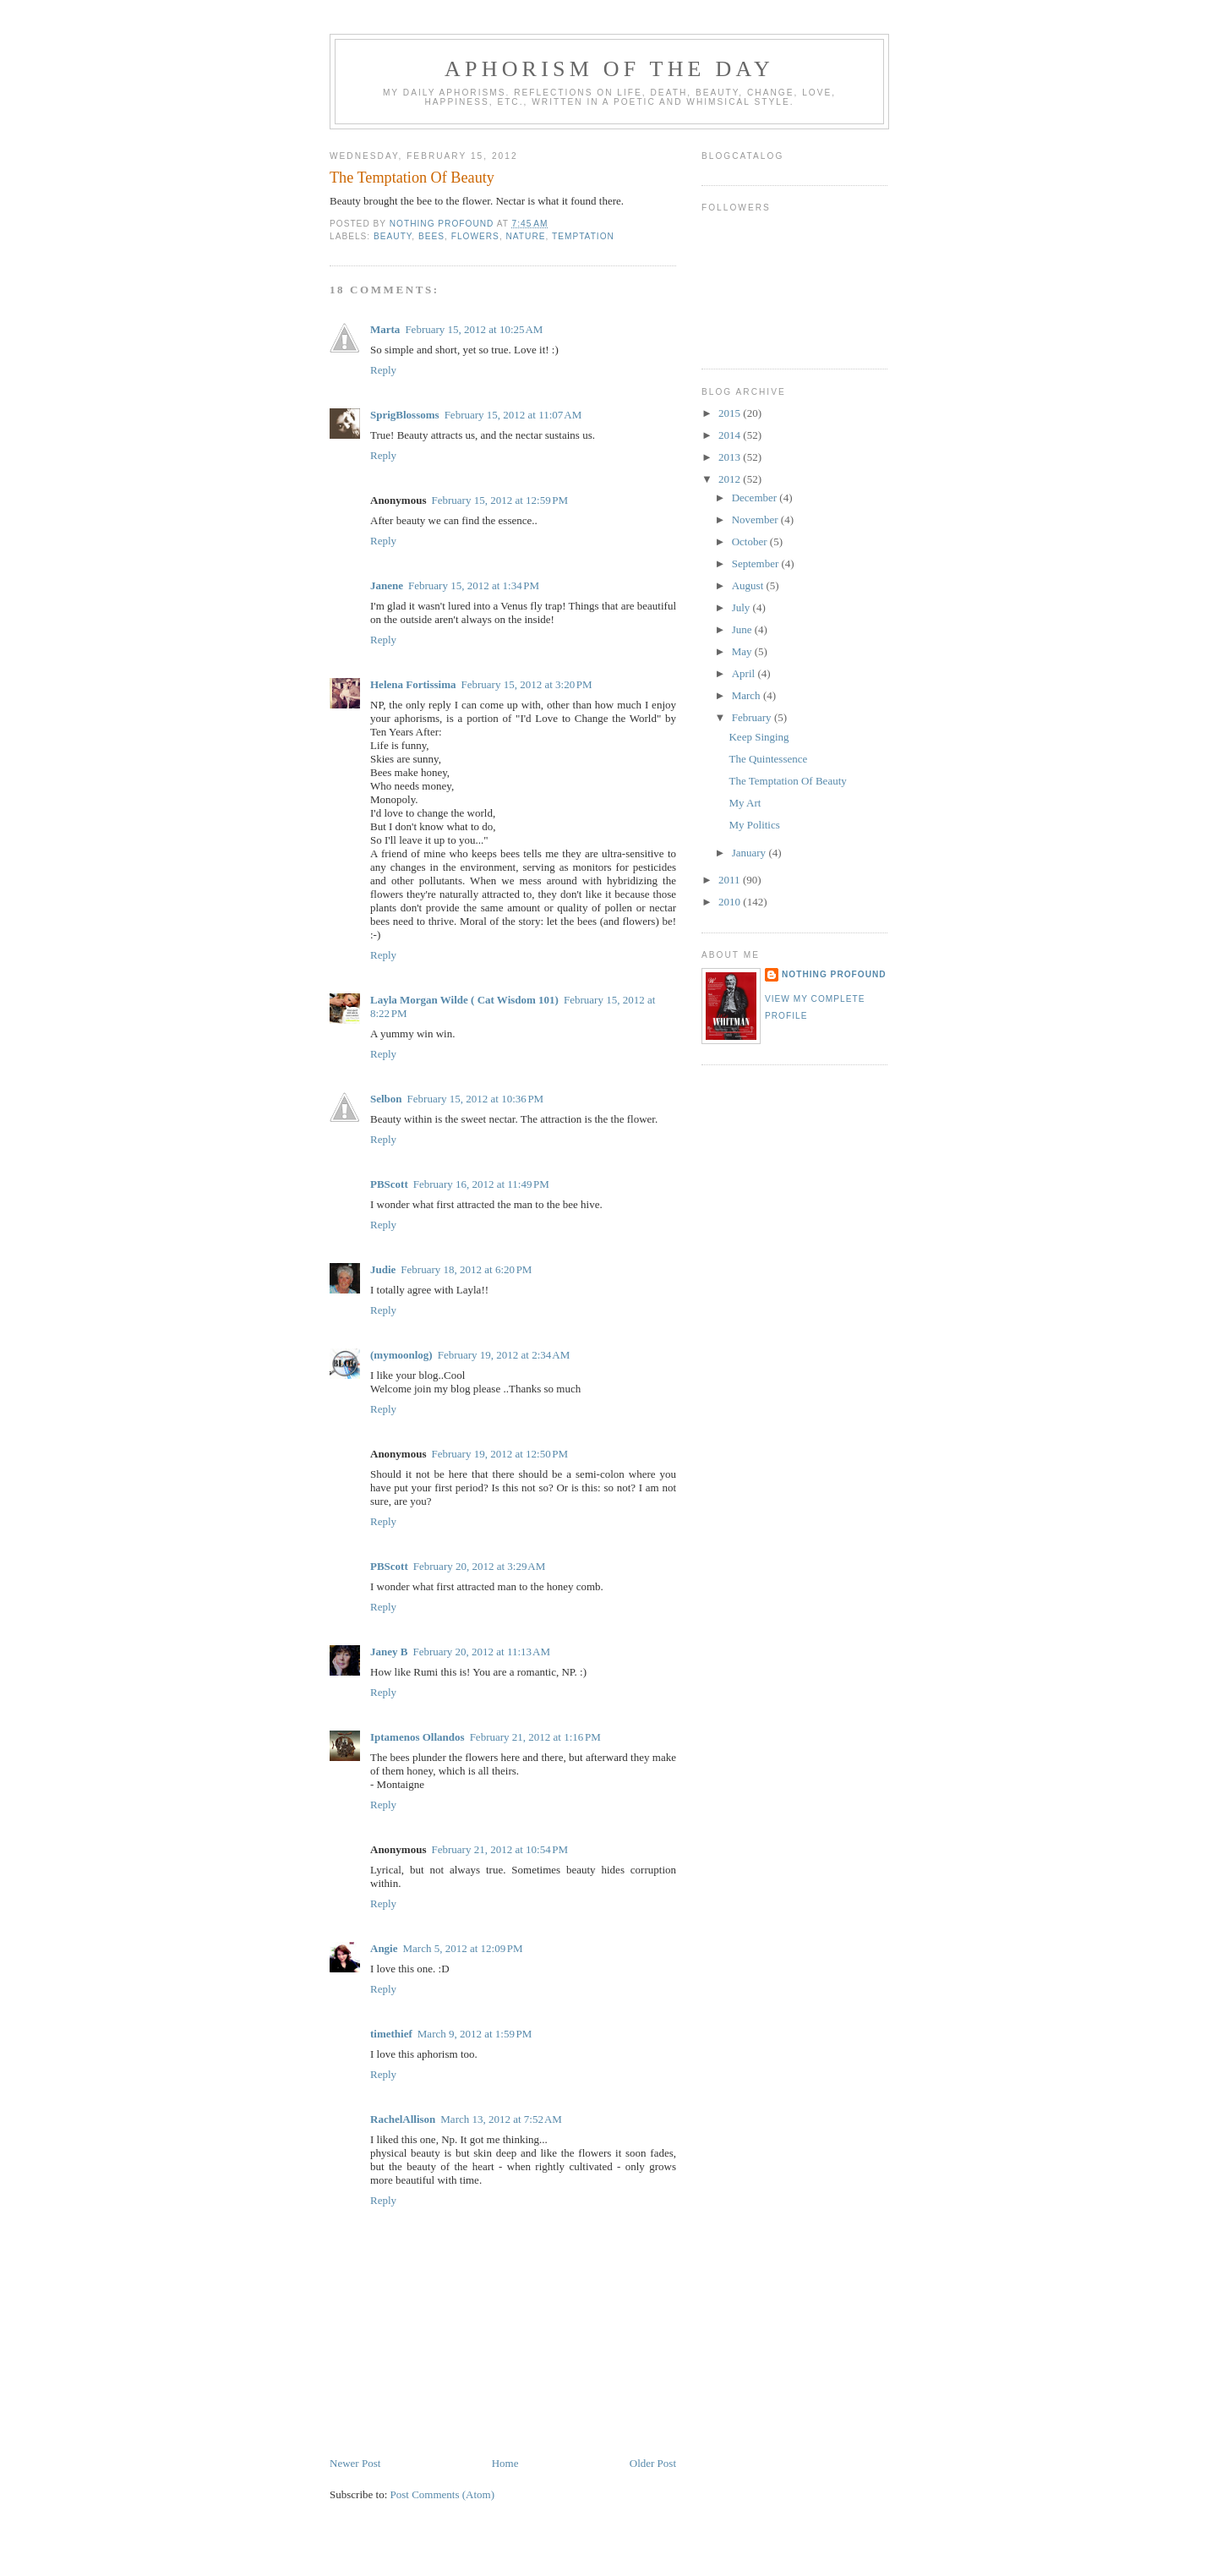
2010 (730, 901)
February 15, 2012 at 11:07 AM (513, 414)
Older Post (653, 2463)
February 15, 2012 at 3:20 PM (526, 684)
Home (505, 2463)
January (750, 852)
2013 (730, 457)
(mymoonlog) (401, 1354)
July (742, 607)
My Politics (754, 824)
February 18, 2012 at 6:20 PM (466, 1269)
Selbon (386, 1098)
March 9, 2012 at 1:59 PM (474, 2033)
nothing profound (834, 974)
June (743, 629)
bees (431, 236)
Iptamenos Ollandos (417, 1737)
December (756, 497)
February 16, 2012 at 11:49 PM (481, 1184)
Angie (384, 1948)
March (747, 695)
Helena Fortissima (413, 684)
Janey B (388, 1651)
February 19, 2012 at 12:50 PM (499, 1453)
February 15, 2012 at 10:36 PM (475, 1098)
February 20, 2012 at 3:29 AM (479, 1566)
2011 (730, 879)
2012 (730, 479)
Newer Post (355, 2463)
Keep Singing (759, 736)
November (756, 519)
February (753, 717)
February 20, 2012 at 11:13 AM (481, 1651)
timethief (391, 2033)
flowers (475, 236)
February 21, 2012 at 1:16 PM (535, 1737)
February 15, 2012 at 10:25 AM (474, 329)
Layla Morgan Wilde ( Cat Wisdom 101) (464, 999)
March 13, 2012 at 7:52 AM (501, 2119)
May (743, 651)
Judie (383, 1269)
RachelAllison (402, 2119)
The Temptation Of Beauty (787, 780)
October (751, 541)
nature (526, 236)
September (757, 563)
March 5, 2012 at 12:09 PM (463, 1948)
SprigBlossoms (404, 414)
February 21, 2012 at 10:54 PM (499, 1849)
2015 (730, 413)
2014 (730, 435)
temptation (583, 236)
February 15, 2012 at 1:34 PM (473, 585)
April (745, 673)
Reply (383, 370)
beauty (393, 236)
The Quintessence (768, 758)
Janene (386, 585)
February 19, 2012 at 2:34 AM (504, 1354)
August (749, 585)
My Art (745, 802)
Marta (385, 329)
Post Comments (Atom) (442, 2494)
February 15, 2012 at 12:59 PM (499, 500)
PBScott (389, 1184)
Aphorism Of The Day (609, 69)
